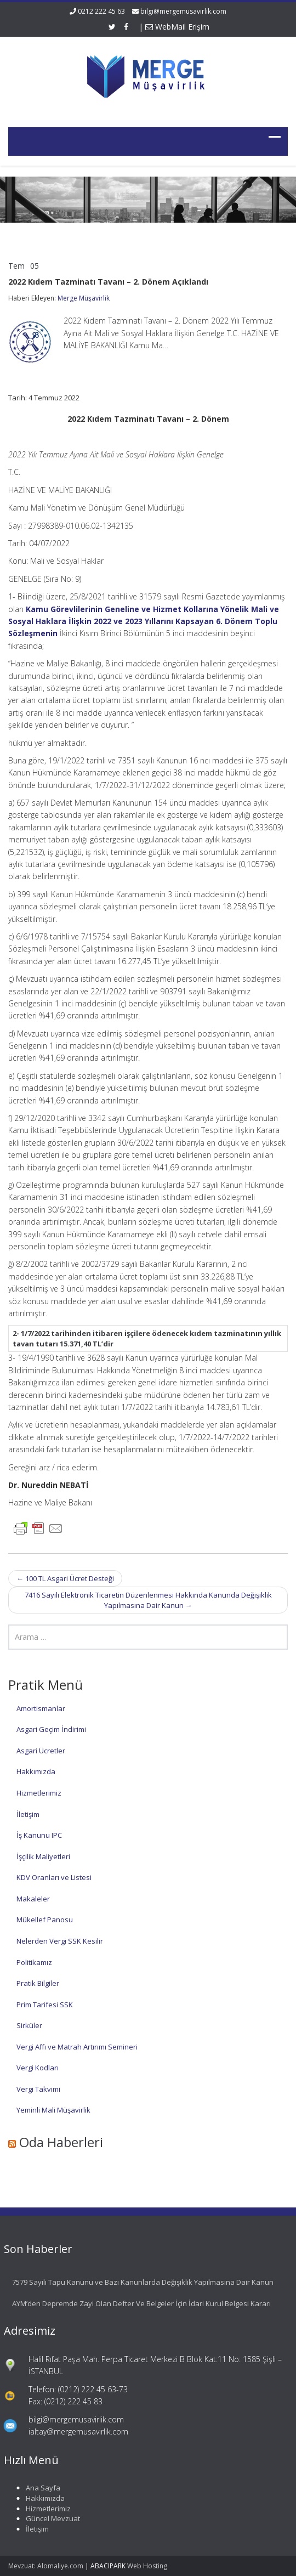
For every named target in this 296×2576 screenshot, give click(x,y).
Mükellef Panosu (44, 1919)
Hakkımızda (35, 1771)
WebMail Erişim (177, 26)
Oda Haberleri (61, 2142)
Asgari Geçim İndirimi (51, 1729)
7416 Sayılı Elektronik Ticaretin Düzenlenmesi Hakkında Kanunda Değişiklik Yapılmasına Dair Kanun (148, 1600)
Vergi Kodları (37, 2068)
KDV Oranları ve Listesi (54, 1877)
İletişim (27, 1814)
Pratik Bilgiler (37, 1983)
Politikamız (34, 1962)
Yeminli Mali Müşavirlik (53, 2110)
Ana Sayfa (37, 2488)
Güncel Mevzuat (47, 2518)
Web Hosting (147, 2566)
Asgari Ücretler (40, 1751)
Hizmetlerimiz (38, 1793)
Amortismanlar (40, 1708)
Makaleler (33, 1899)
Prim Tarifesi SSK (44, 2004)
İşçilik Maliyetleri (43, 1856)
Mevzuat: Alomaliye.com (45, 2566)
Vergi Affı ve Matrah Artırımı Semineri (77, 2047)
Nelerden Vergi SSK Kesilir (59, 1941)
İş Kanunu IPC (39, 1835)
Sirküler (29, 2025)
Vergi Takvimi (38, 2089)
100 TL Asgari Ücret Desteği (65, 1578)
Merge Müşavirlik (84, 298)
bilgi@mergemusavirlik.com (183, 11)
